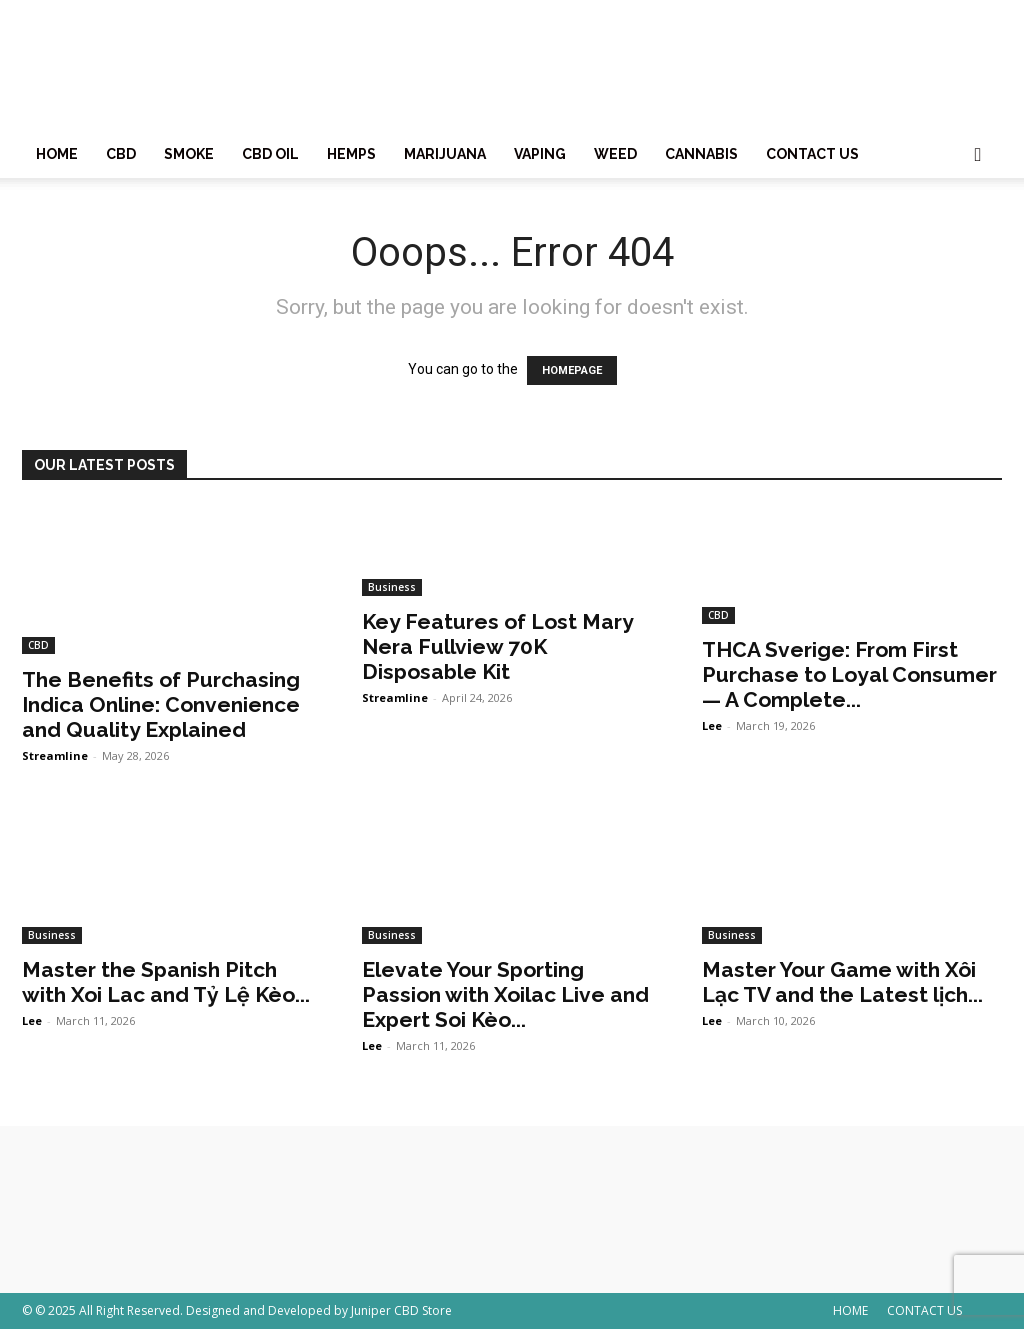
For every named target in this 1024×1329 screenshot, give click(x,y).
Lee (712, 725)
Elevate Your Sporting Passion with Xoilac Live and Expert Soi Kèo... (505, 994)
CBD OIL (270, 154)
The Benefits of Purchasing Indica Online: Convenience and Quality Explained (161, 704)
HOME (57, 154)
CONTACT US (812, 154)
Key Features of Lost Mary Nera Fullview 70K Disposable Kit (497, 646)
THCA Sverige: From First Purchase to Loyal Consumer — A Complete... (849, 674)
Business (392, 587)
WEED (615, 154)
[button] (978, 155)
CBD (121, 154)
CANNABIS (701, 154)
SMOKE (189, 154)
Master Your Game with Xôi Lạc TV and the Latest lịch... (842, 982)
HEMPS (351, 154)
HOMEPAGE (572, 370)
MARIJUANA (445, 154)
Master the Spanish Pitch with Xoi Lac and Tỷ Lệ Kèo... (166, 982)
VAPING (540, 154)
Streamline (55, 755)
